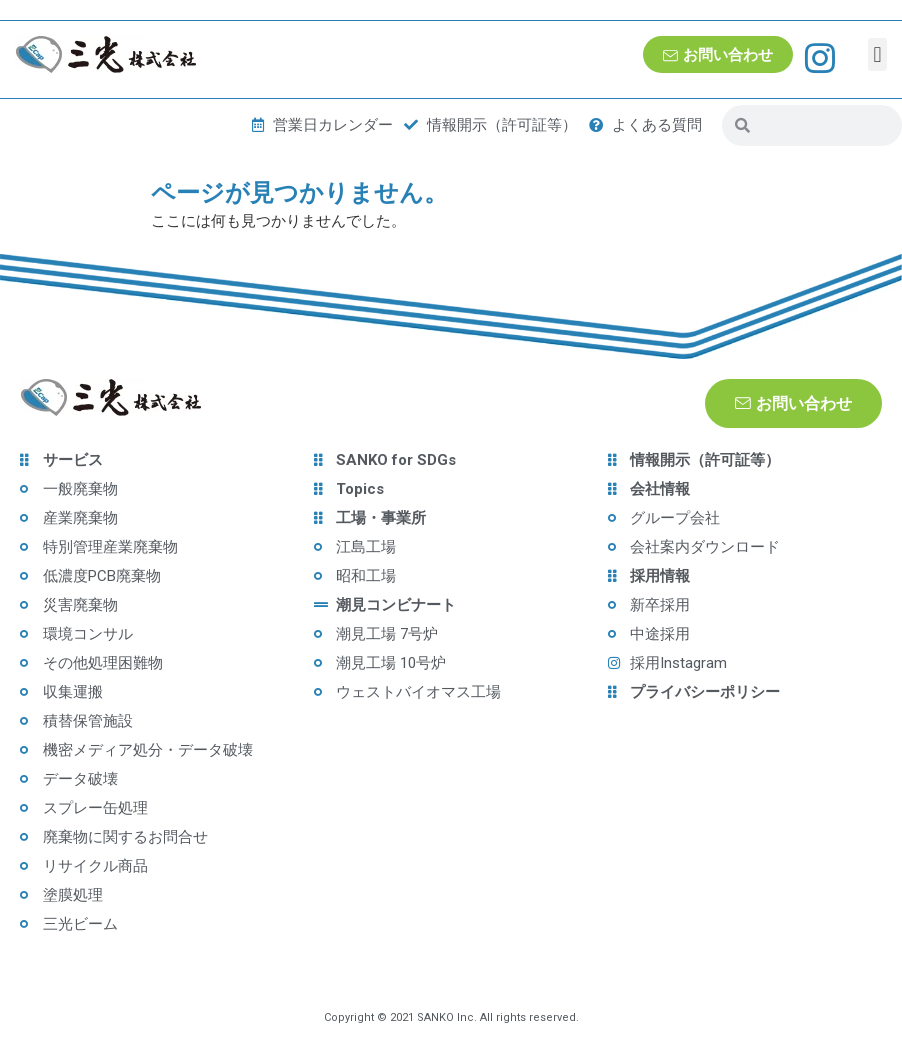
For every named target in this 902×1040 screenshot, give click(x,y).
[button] (877, 54)
